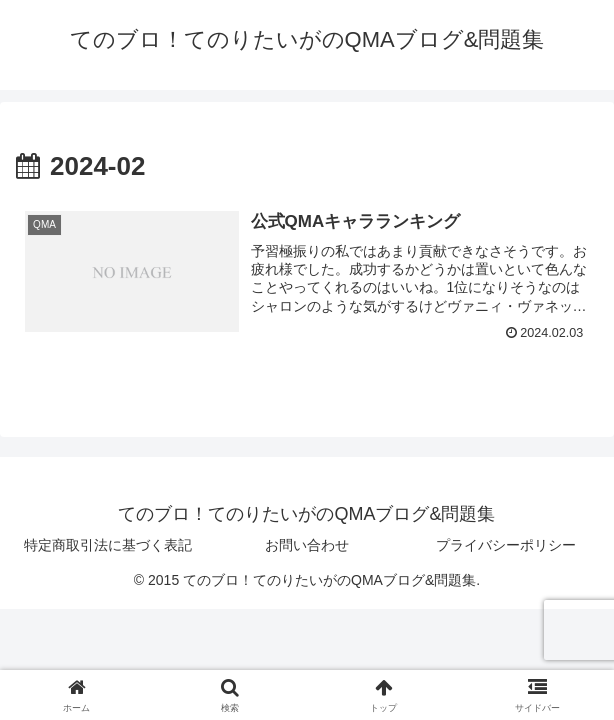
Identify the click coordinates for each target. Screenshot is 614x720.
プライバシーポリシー (506, 545)
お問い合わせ (307, 545)
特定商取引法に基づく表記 (108, 545)
